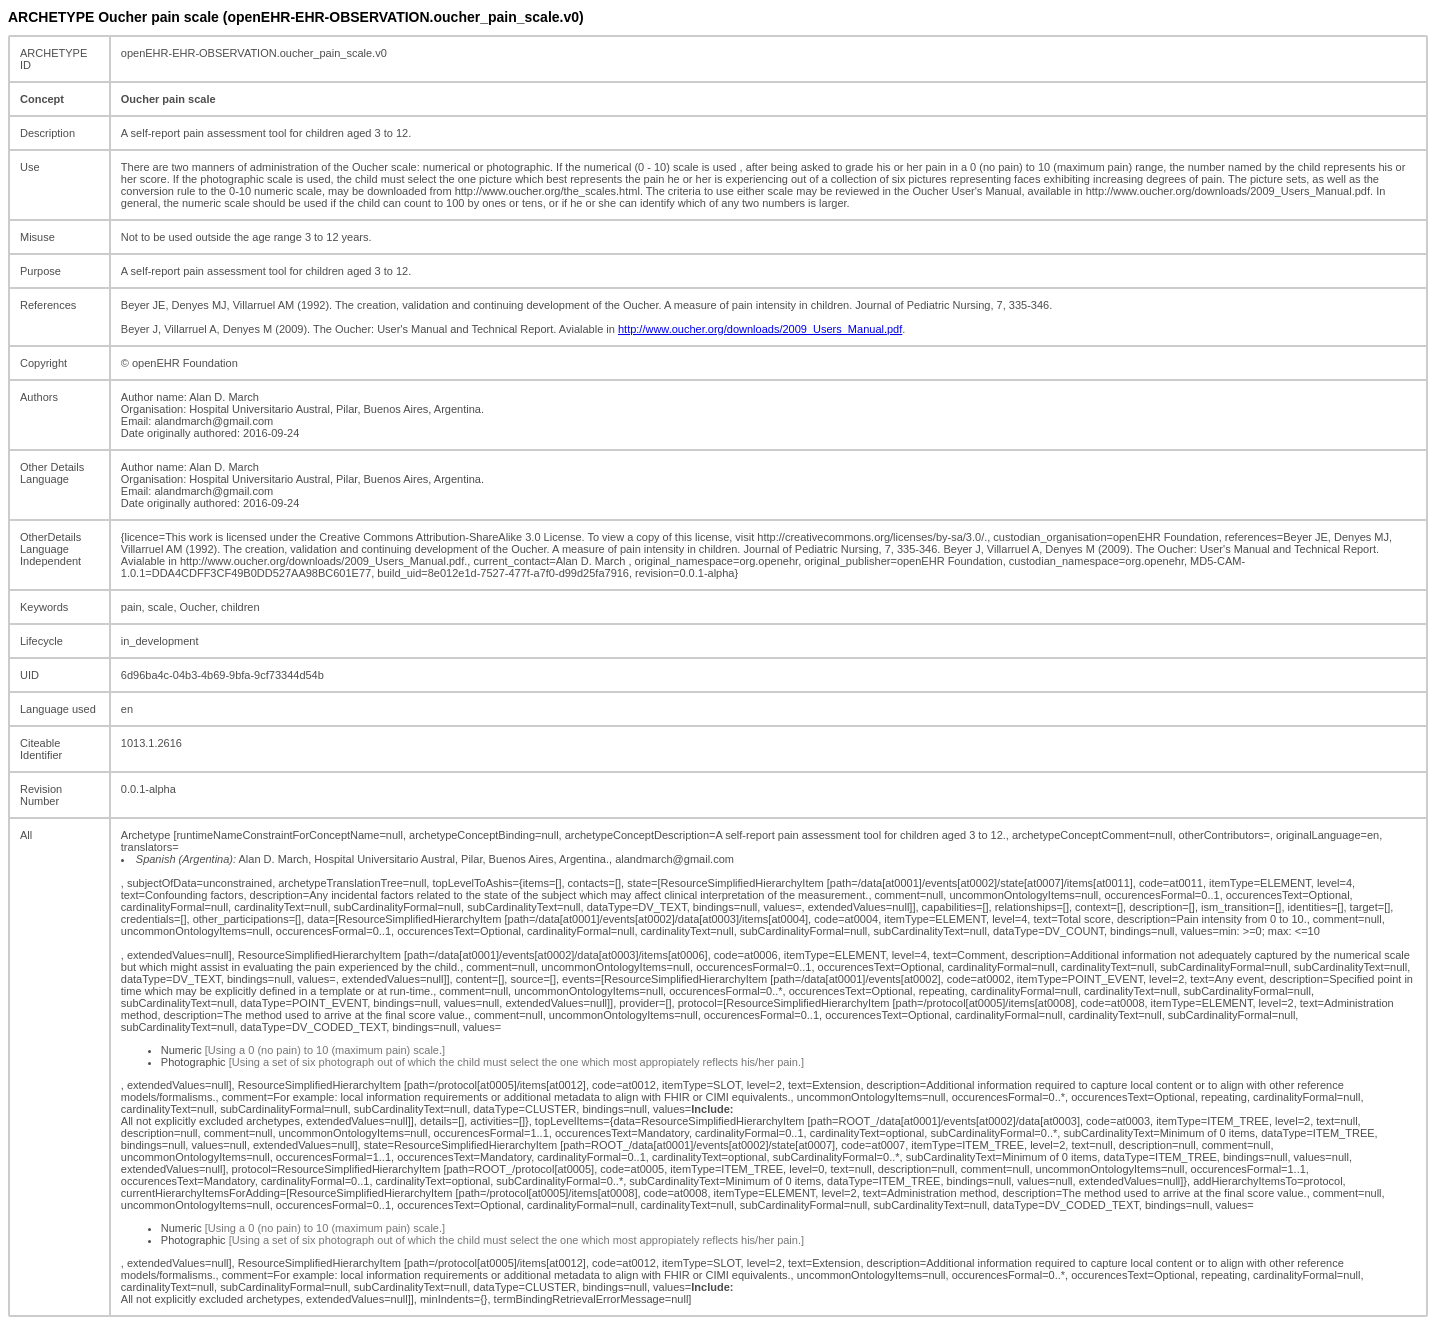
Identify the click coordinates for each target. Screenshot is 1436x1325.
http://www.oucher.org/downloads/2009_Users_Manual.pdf (760, 329)
